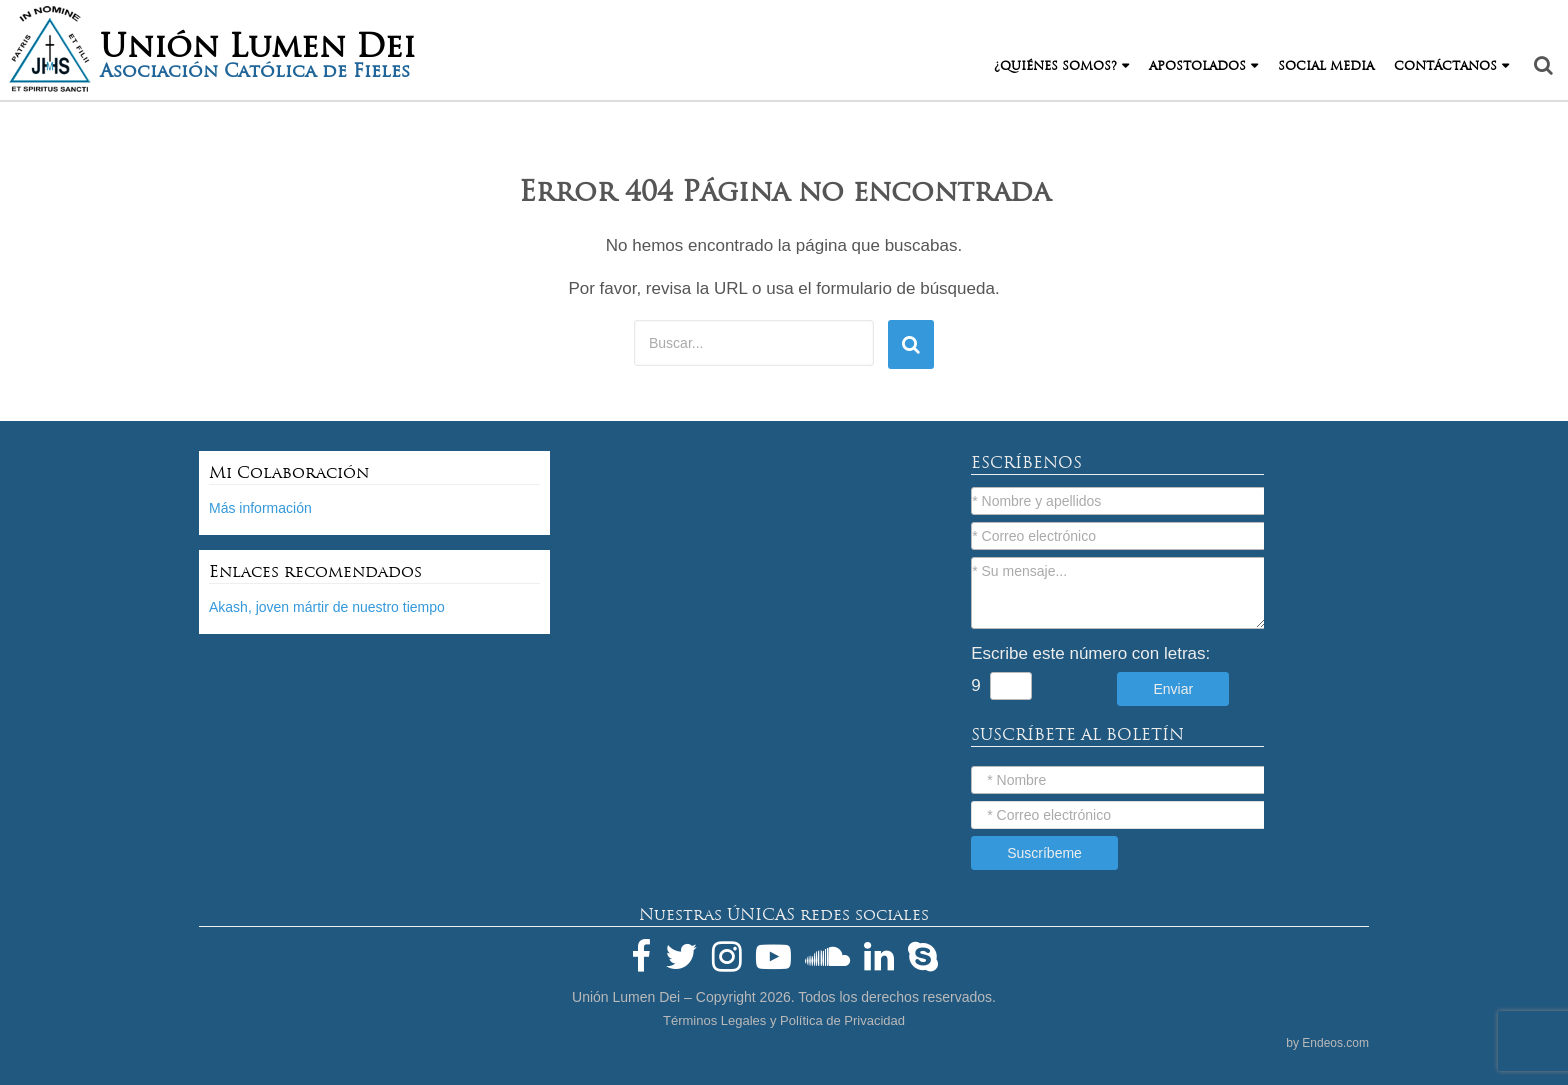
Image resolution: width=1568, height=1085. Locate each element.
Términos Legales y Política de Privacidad (784, 1020)
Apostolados (1197, 66)
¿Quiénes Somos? (1055, 66)
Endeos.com (1335, 1043)
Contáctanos (1445, 66)
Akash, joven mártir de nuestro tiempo (327, 607)
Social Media (1326, 66)
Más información (260, 508)
